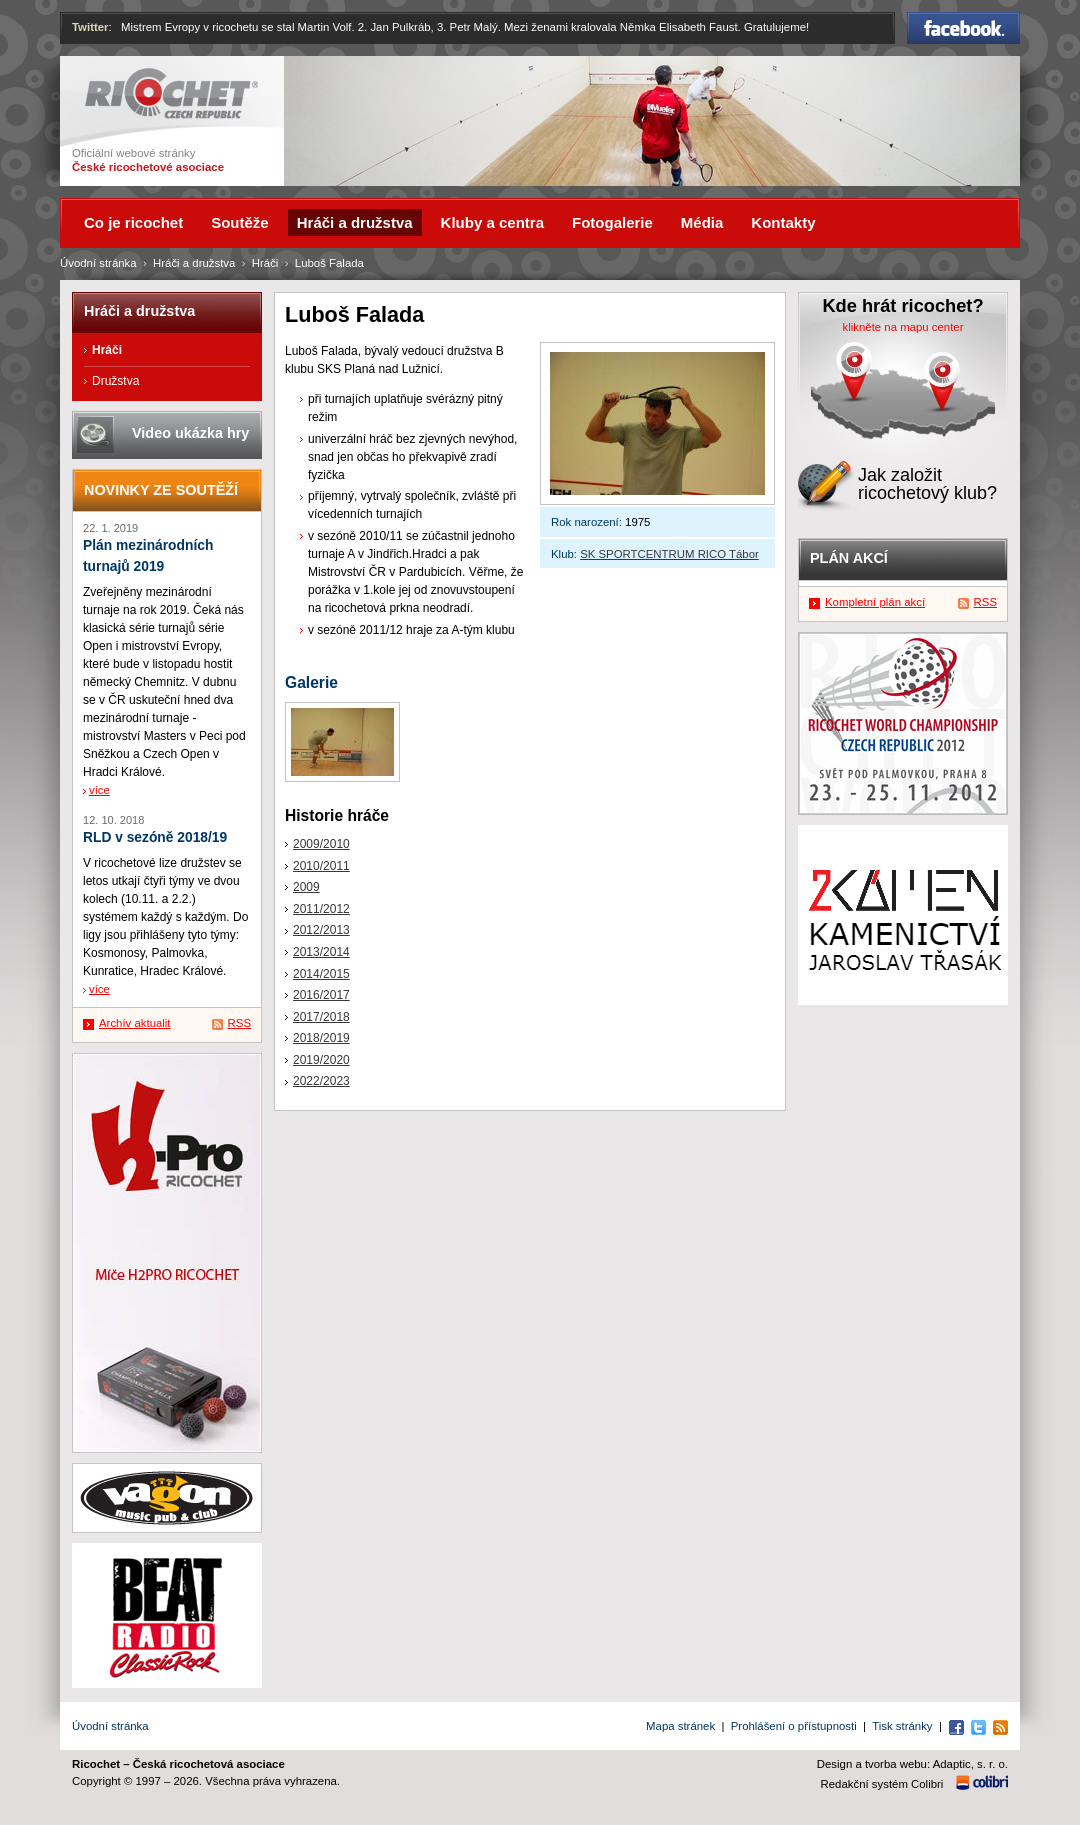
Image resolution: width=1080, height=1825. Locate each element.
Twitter (90, 27)
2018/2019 (321, 1038)
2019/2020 (321, 1060)
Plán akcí (849, 558)
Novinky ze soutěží (161, 490)
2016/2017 (321, 995)
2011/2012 (321, 909)
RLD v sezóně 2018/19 (155, 837)
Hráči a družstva (194, 263)
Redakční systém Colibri (882, 1784)
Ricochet (171, 93)
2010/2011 (321, 866)
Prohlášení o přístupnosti (794, 1726)
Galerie (311, 682)
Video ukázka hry (190, 433)
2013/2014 (321, 952)
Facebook (963, 28)
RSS (239, 1023)
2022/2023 (321, 1081)
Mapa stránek (680, 1726)
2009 (306, 887)
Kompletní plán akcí (875, 602)
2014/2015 (321, 974)
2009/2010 (321, 844)
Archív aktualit (135, 1023)
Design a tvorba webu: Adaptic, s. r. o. (912, 1764)
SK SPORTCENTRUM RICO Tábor (669, 554)
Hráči (265, 263)
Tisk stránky (902, 1726)
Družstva (115, 381)
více (99, 790)
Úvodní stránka (98, 263)
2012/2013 (321, 930)
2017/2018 (321, 1017)
